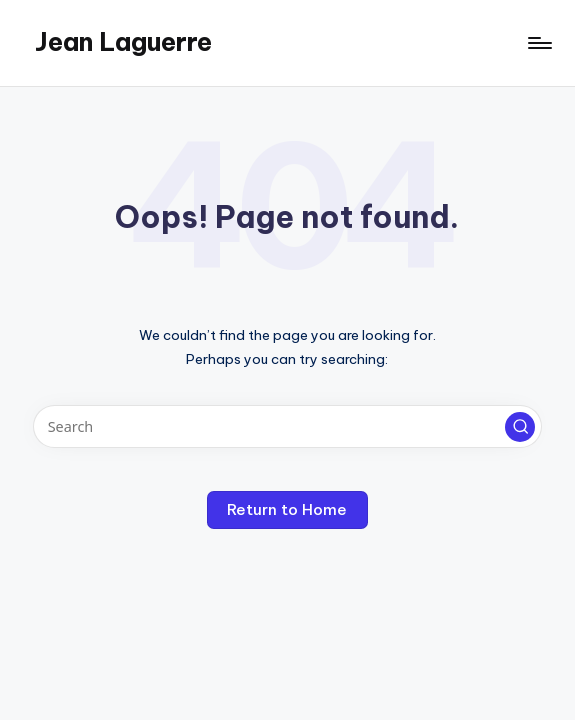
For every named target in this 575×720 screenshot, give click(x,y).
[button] (520, 427)
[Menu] (538, 43)
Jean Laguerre (123, 42)
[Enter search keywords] (287, 426)
